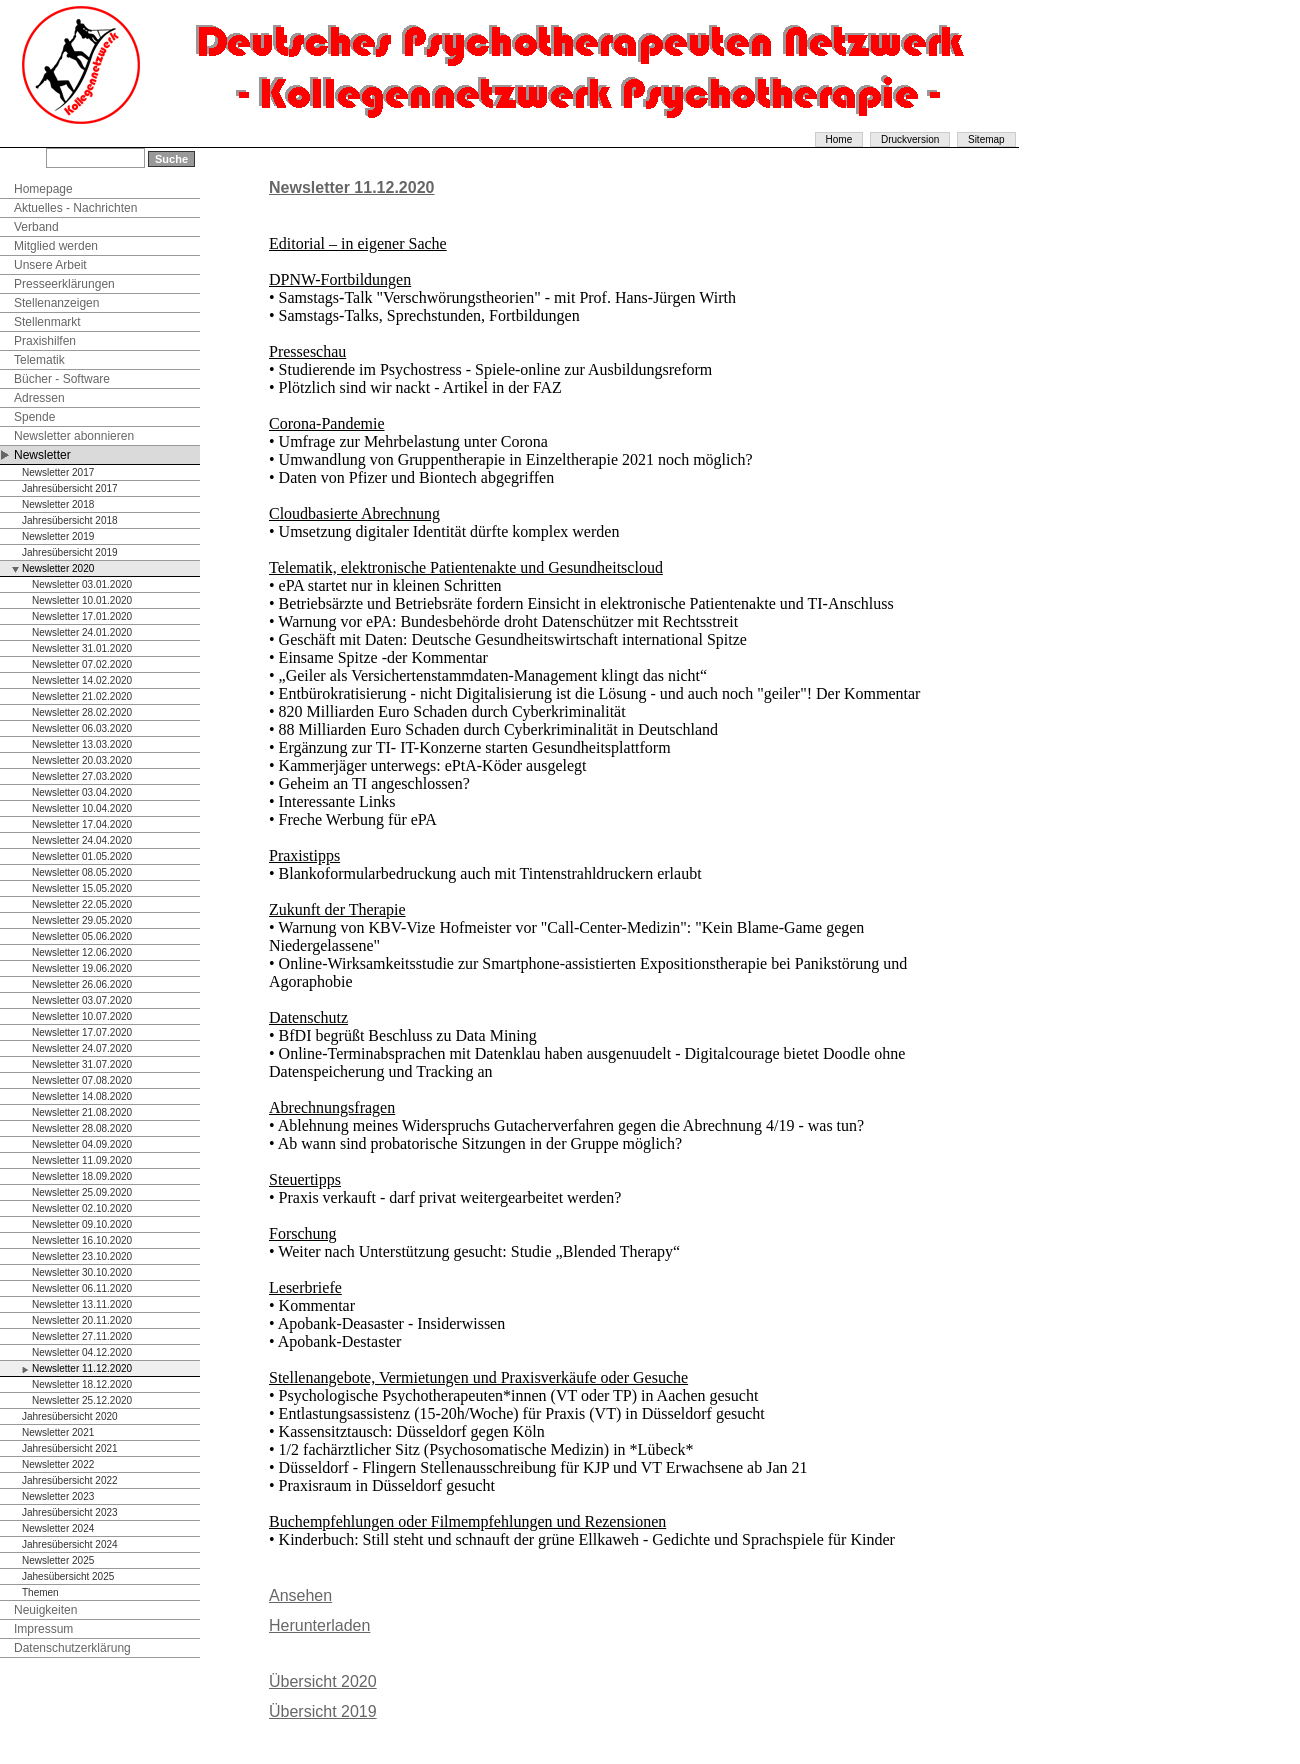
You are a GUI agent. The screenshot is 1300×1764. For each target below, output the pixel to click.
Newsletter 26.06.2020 (82, 984)
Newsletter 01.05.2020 (82, 856)
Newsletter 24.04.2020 (82, 840)
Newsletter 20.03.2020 (82, 760)
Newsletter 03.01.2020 (82, 584)
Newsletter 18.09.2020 (82, 1176)
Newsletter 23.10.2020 (82, 1256)
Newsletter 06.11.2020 (82, 1288)
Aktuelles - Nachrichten (75, 208)
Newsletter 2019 (58, 536)
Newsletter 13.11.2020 (82, 1304)
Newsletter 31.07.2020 (82, 1064)
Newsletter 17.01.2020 (82, 616)
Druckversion (910, 139)
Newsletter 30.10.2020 (82, 1272)
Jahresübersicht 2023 (70, 1512)
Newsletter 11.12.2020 (82, 1368)
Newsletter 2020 (58, 568)
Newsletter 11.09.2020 (82, 1160)
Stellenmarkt (47, 322)
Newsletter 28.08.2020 (82, 1128)
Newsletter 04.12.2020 (82, 1352)
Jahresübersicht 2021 (70, 1448)
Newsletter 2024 (58, 1528)
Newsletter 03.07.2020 (82, 1000)
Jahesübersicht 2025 (68, 1576)
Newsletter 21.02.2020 (82, 696)
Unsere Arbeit (50, 265)
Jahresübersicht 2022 (70, 1480)
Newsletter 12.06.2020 (82, 952)
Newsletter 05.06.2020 (82, 936)
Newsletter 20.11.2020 (82, 1320)
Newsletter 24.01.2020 (82, 632)
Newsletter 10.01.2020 (82, 600)
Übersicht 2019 (323, 1711)
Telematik (39, 360)
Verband (36, 227)
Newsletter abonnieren (74, 436)
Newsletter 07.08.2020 (82, 1080)
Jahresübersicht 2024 (70, 1544)
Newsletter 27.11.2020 (82, 1336)
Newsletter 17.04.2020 (82, 824)
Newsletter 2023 (58, 1496)
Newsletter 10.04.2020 (82, 808)
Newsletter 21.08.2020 (82, 1112)
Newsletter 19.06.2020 (82, 968)
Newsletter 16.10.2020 (82, 1240)
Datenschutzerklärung (72, 1648)
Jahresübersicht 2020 (70, 1416)
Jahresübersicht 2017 (70, 488)
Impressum (43, 1629)
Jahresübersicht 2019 (70, 552)
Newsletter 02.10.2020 (82, 1208)
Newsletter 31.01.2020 (82, 648)
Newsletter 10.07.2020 (82, 1016)
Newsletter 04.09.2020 (82, 1144)
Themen (40, 1592)
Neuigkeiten (45, 1610)
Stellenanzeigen (56, 303)
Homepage (43, 189)
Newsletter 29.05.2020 (82, 920)
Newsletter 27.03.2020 (82, 776)
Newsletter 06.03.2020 (82, 728)
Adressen (39, 398)
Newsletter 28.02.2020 (82, 712)
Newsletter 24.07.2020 (82, 1048)
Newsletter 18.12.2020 (82, 1384)
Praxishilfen (45, 341)
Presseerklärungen (64, 284)
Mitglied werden (56, 246)
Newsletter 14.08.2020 (82, 1096)
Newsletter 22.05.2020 (82, 904)
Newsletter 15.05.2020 (82, 888)
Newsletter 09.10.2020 (82, 1224)
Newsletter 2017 (58, 472)
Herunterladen (319, 1625)
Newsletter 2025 (58, 1560)
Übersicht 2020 (323, 1681)
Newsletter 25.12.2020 (82, 1400)
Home (839, 139)
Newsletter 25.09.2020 (82, 1192)
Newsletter (42, 455)
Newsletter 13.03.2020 (82, 744)
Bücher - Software (62, 379)
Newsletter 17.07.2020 (82, 1032)
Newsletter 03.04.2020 (82, 792)
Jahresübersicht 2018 (70, 520)
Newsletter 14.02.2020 (82, 680)
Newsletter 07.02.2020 (82, 664)
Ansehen (300, 1595)
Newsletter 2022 (58, 1464)
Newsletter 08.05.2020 (82, 872)
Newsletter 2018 (58, 504)
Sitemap (986, 139)
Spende (34, 417)
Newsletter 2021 (58, 1432)
